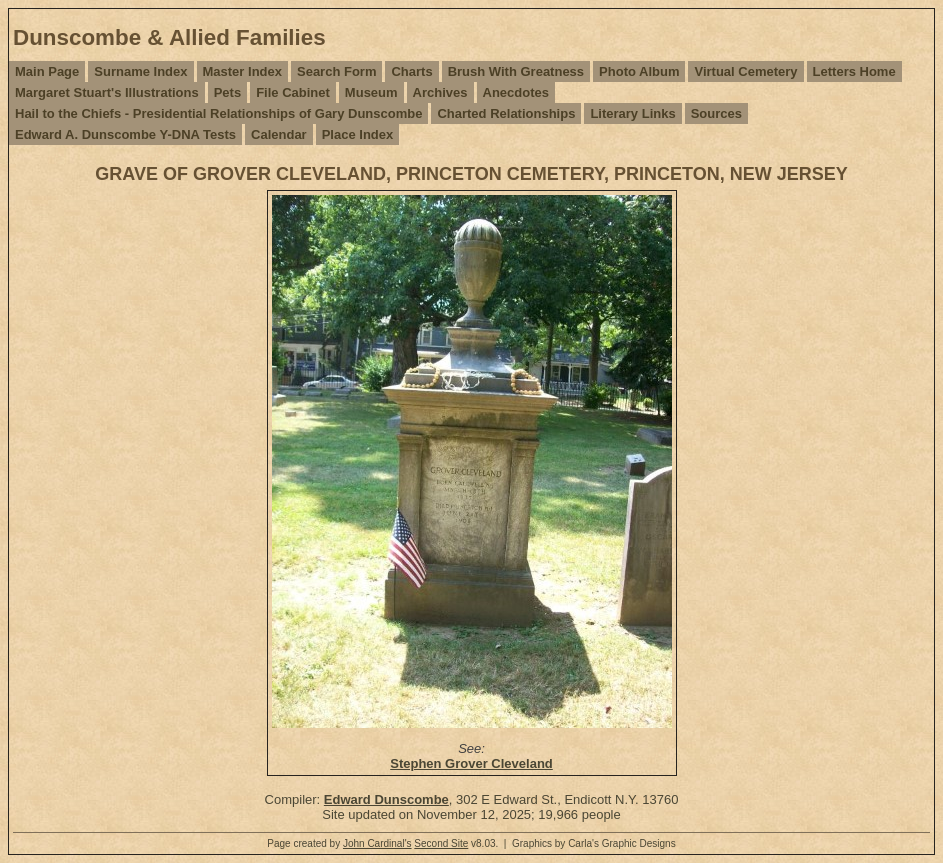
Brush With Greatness (516, 71)
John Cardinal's (377, 843)
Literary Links (632, 113)
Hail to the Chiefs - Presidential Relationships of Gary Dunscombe (218, 113)
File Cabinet (293, 92)
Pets (227, 92)
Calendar (279, 134)
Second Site (441, 843)
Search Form (336, 71)
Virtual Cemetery (745, 71)
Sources (716, 113)
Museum (371, 92)
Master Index (242, 71)
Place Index (358, 134)
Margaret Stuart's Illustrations (107, 92)
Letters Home (854, 71)
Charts (411, 71)
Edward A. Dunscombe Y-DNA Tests (125, 134)
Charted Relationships (506, 113)
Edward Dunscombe (386, 799)
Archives (440, 92)
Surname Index (140, 71)
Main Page (47, 71)
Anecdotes (516, 92)
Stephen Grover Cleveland (471, 763)
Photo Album (639, 71)
